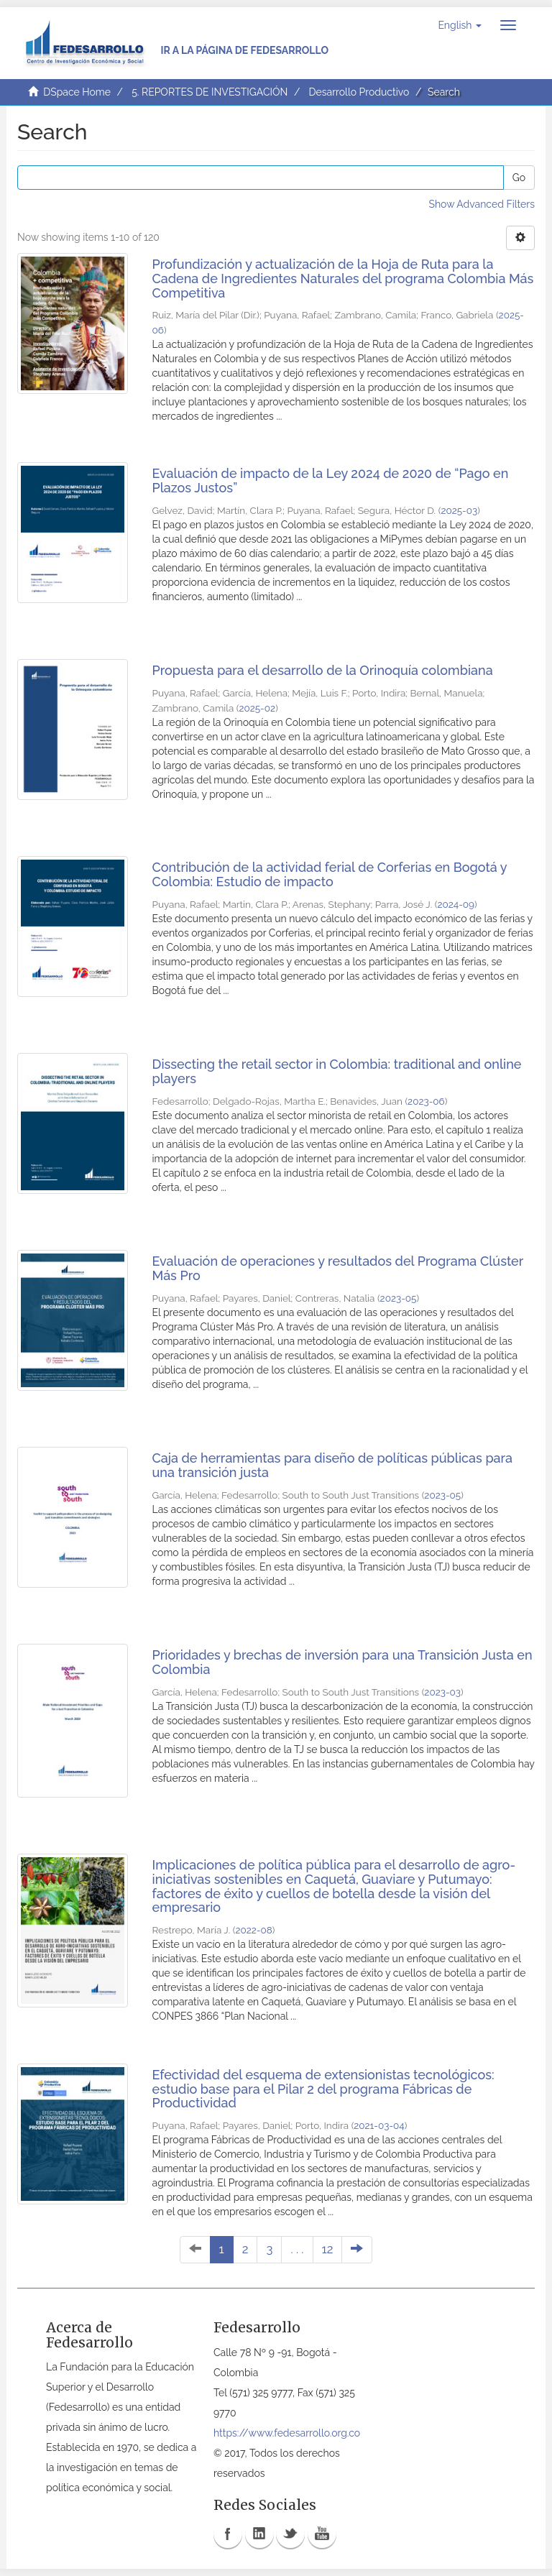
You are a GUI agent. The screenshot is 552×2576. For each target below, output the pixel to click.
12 (328, 2249)
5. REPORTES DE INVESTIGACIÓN (210, 92)
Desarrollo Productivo (359, 92)
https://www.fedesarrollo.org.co (286, 2433)
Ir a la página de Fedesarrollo (244, 50)
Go (518, 177)
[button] (459, 25)
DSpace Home (77, 92)
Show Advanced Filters (481, 204)
